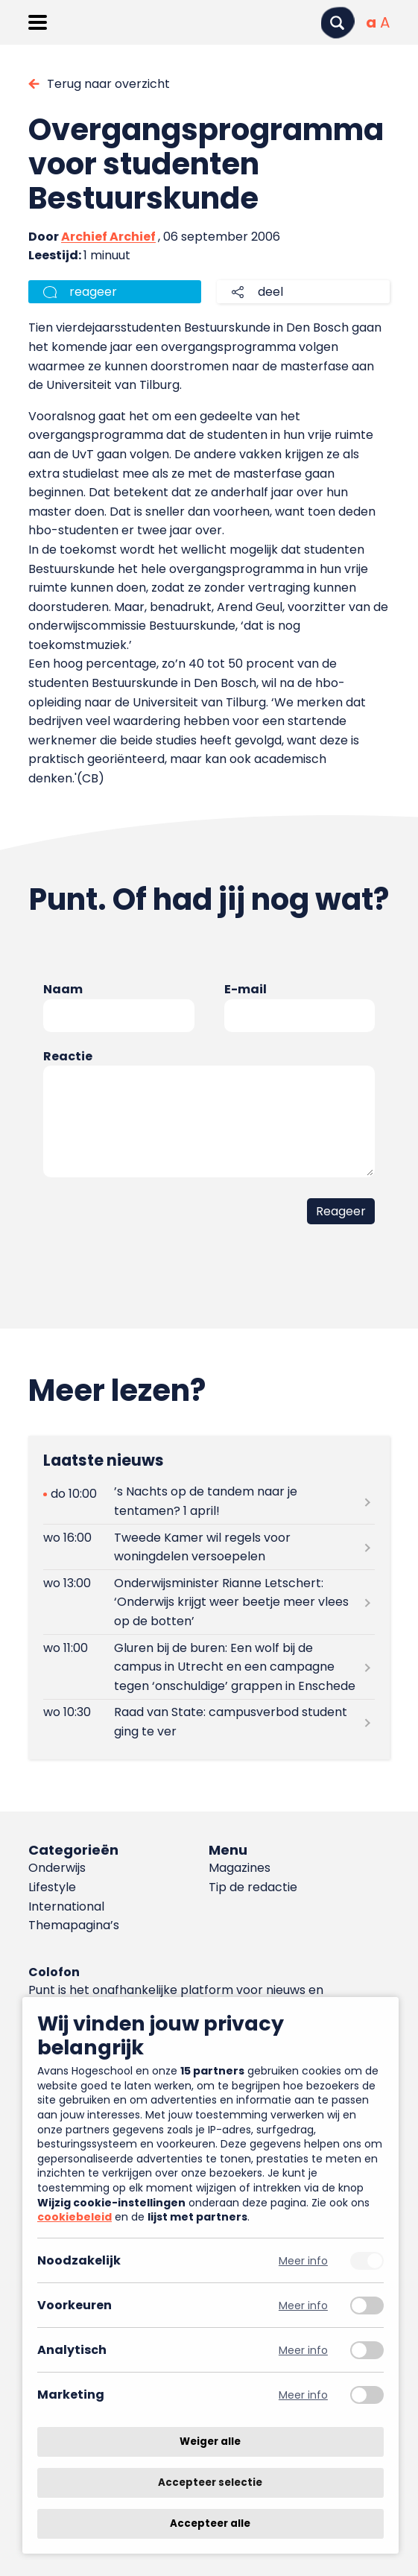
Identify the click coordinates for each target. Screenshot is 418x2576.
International (66, 1906)
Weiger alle (210, 2441)
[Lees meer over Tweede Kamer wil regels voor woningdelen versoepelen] (209, 1547)
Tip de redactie (253, 1887)
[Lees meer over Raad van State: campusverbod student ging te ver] (209, 1722)
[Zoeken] (337, 22)
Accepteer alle (210, 2523)
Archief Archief (108, 236)
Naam (63, 989)
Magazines (239, 1867)
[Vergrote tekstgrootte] (385, 22)
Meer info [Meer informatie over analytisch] (303, 2350)
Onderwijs (57, 1867)
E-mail (245, 989)
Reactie (67, 1056)
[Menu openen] (37, 22)
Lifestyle (52, 1887)
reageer (93, 291)
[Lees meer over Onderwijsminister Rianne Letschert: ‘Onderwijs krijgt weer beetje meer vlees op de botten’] (209, 1602)
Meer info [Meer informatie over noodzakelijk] (303, 2260)
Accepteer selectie (210, 2482)
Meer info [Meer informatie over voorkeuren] (303, 2305)
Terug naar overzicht (108, 83)
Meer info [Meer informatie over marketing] (303, 2394)
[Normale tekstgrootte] (371, 22)
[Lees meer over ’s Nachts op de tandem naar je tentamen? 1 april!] (209, 1501)
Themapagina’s (73, 1925)
